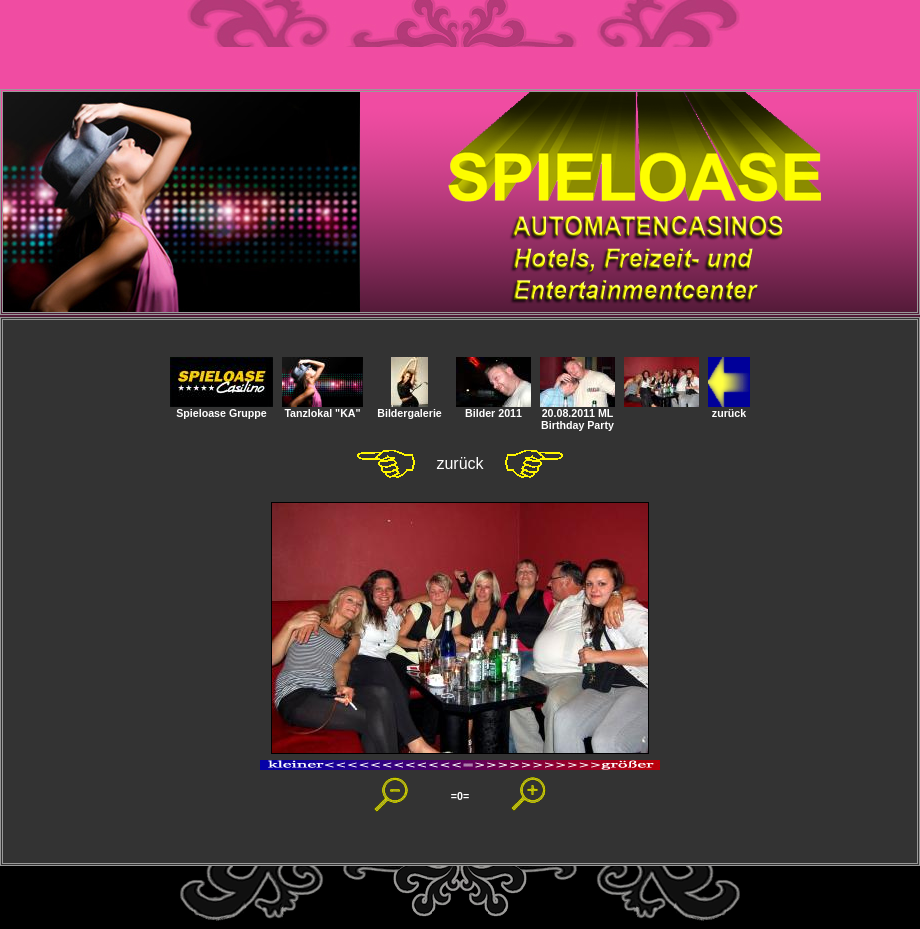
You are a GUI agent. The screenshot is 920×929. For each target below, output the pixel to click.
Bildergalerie (409, 408)
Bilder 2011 (493, 408)
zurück (729, 408)
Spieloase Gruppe (221, 408)
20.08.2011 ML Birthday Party (577, 414)
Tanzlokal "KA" (322, 408)
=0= (460, 796)
